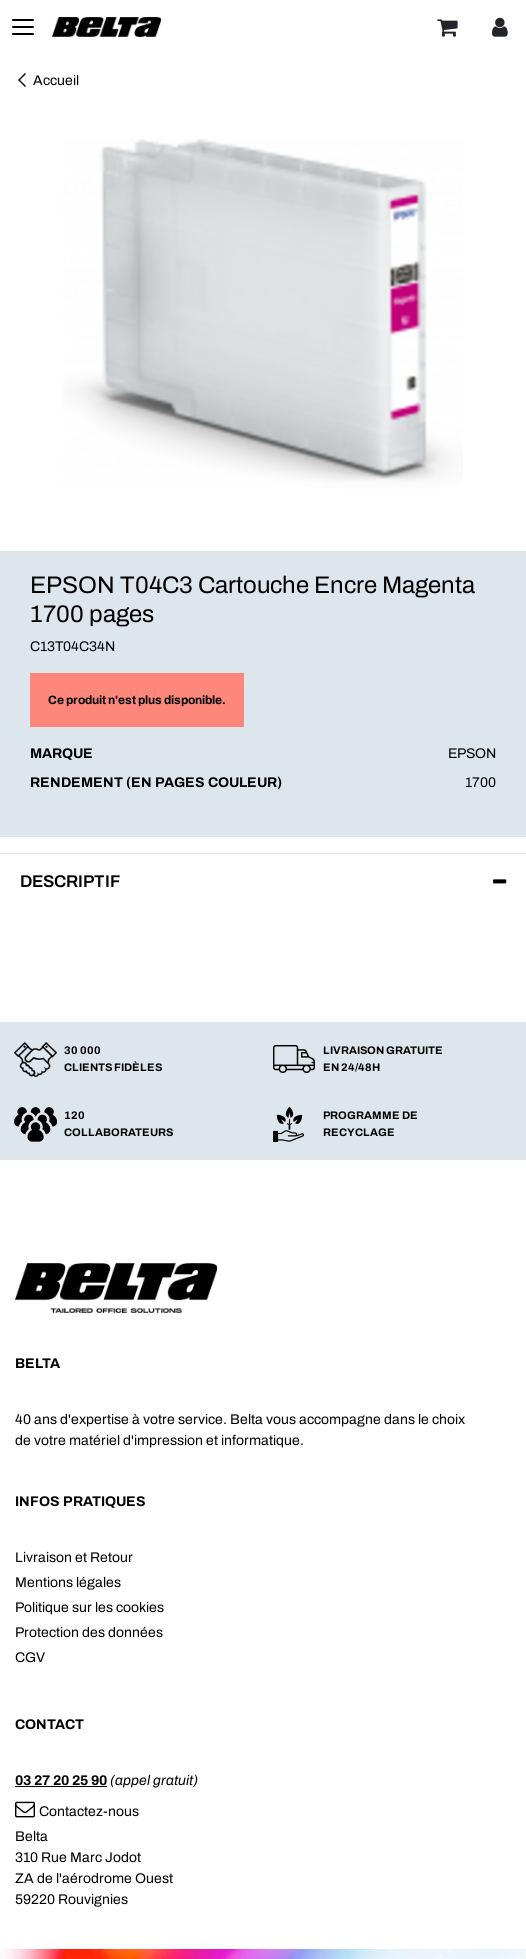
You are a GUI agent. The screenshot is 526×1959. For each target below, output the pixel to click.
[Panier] (447, 27)
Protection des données (89, 1632)
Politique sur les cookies (89, 1607)
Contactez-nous (77, 1811)
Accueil (47, 80)
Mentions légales (68, 1582)
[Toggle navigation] (23, 27)
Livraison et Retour (74, 1557)
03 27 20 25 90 (61, 1780)
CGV (30, 1657)
